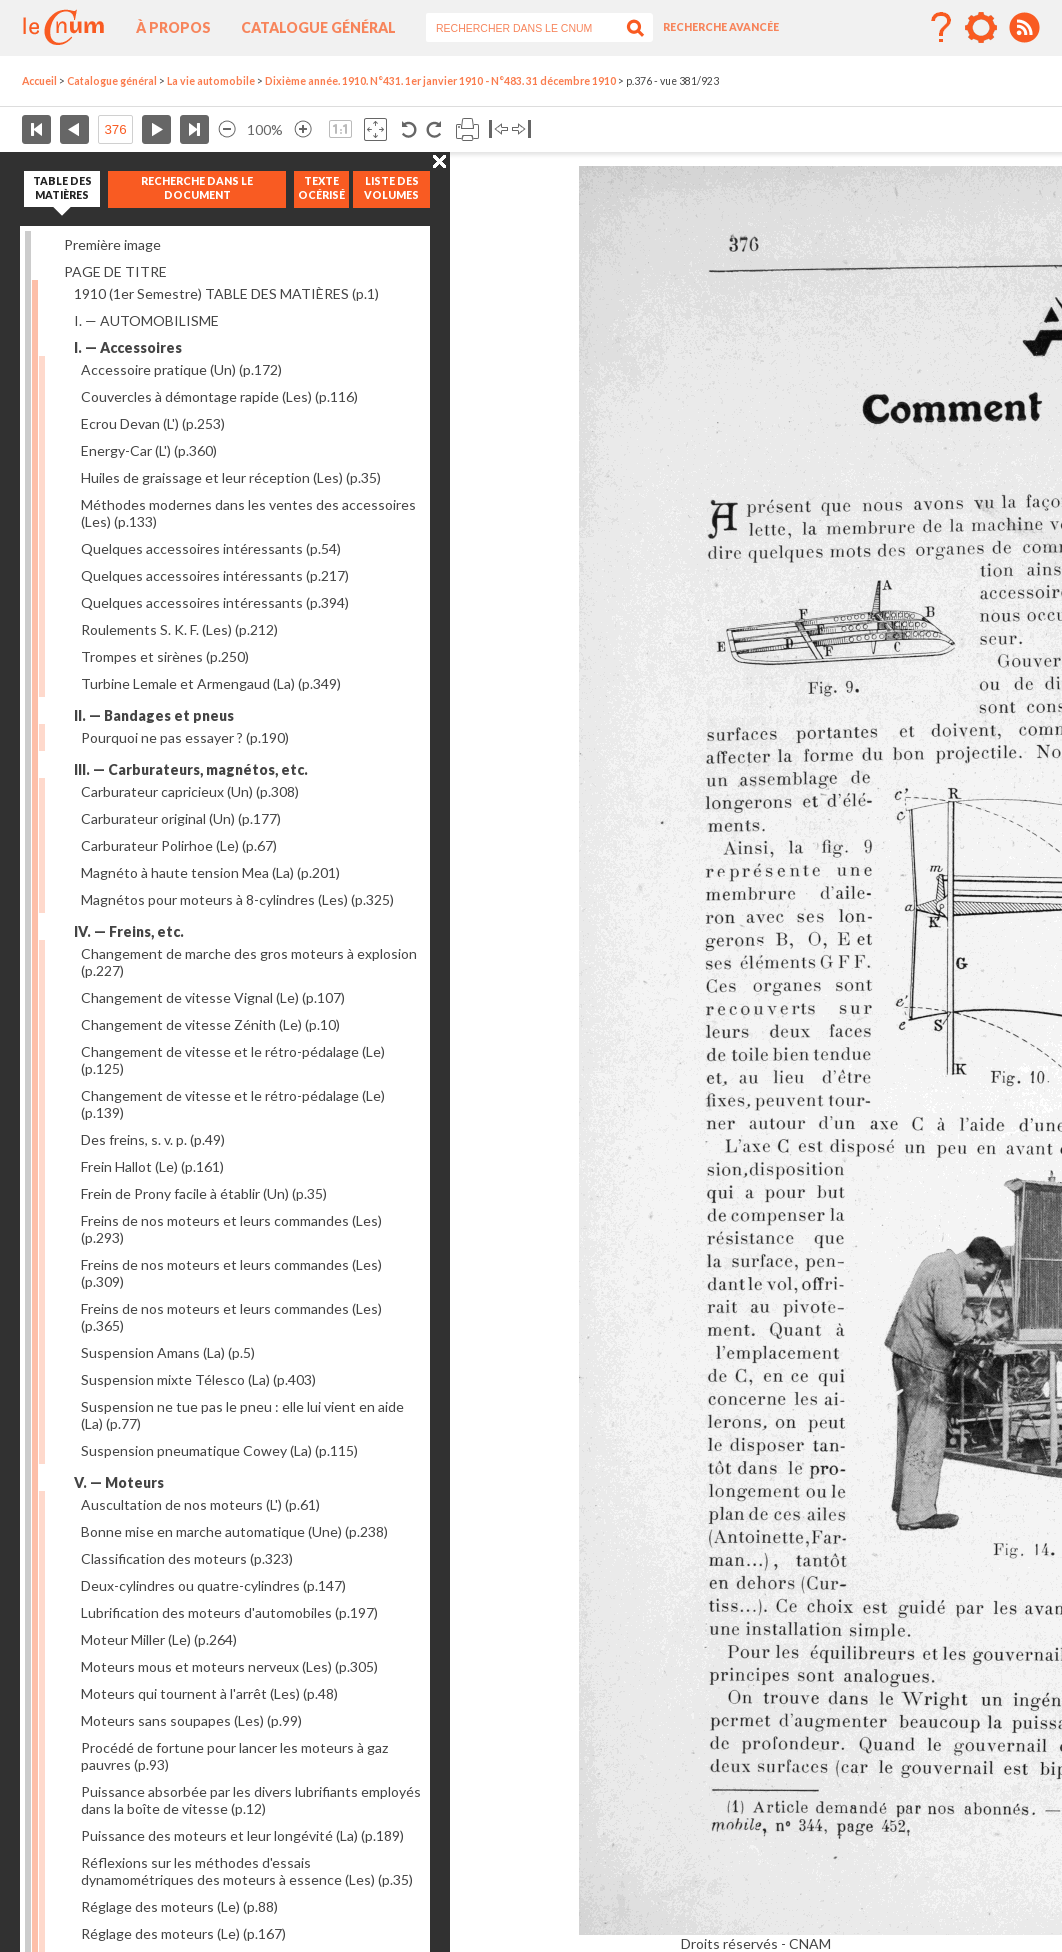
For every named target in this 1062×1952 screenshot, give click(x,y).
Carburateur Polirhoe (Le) (179, 845)
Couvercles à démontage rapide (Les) (219, 396)
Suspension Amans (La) (168, 1352)
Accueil (39, 81)
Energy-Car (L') (149, 450)
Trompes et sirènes (165, 656)
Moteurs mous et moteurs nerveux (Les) (229, 1666)
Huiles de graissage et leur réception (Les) (231, 477)
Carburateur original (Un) (181, 818)
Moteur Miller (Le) (159, 1639)
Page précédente (74, 129)
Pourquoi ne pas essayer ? (185, 737)
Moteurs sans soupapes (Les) (191, 1720)
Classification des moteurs (187, 1558)
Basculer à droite (521, 129)
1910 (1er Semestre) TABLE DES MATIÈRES (226, 293)
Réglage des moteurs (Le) (179, 1906)
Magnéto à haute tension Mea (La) (210, 872)
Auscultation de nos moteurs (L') (200, 1504)
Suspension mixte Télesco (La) (198, 1379)
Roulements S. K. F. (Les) (179, 629)
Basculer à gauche (498, 129)
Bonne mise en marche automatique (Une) (234, 1531)
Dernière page (194, 129)
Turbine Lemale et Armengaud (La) (211, 683)
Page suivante (156, 129)
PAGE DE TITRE (115, 271)
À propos (173, 27)
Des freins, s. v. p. (153, 1139)
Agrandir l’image (303, 129)
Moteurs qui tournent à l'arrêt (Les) (209, 1693)
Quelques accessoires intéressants (211, 548)
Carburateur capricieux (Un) (190, 791)
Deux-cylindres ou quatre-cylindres (213, 1585)
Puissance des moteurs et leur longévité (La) (242, 1835)
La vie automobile (211, 81)
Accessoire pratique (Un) (181, 369)
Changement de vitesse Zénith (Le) (210, 1024)
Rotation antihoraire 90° (409, 129)
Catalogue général (318, 27)
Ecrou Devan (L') (153, 423)
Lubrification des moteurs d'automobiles (229, 1612)
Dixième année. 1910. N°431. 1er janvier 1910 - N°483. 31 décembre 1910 (440, 81)
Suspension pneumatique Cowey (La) (219, 1450)
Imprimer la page (467, 129)
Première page (36, 129)
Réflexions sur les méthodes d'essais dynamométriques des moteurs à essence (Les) (247, 1871)
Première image (112, 244)
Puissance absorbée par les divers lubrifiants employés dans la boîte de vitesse (251, 1800)
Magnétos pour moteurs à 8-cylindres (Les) (237, 899)
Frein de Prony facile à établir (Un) (204, 1193)
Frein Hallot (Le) (152, 1166)
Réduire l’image (227, 129)
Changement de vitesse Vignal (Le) (213, 997)
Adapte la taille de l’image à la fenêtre (375, 129)
